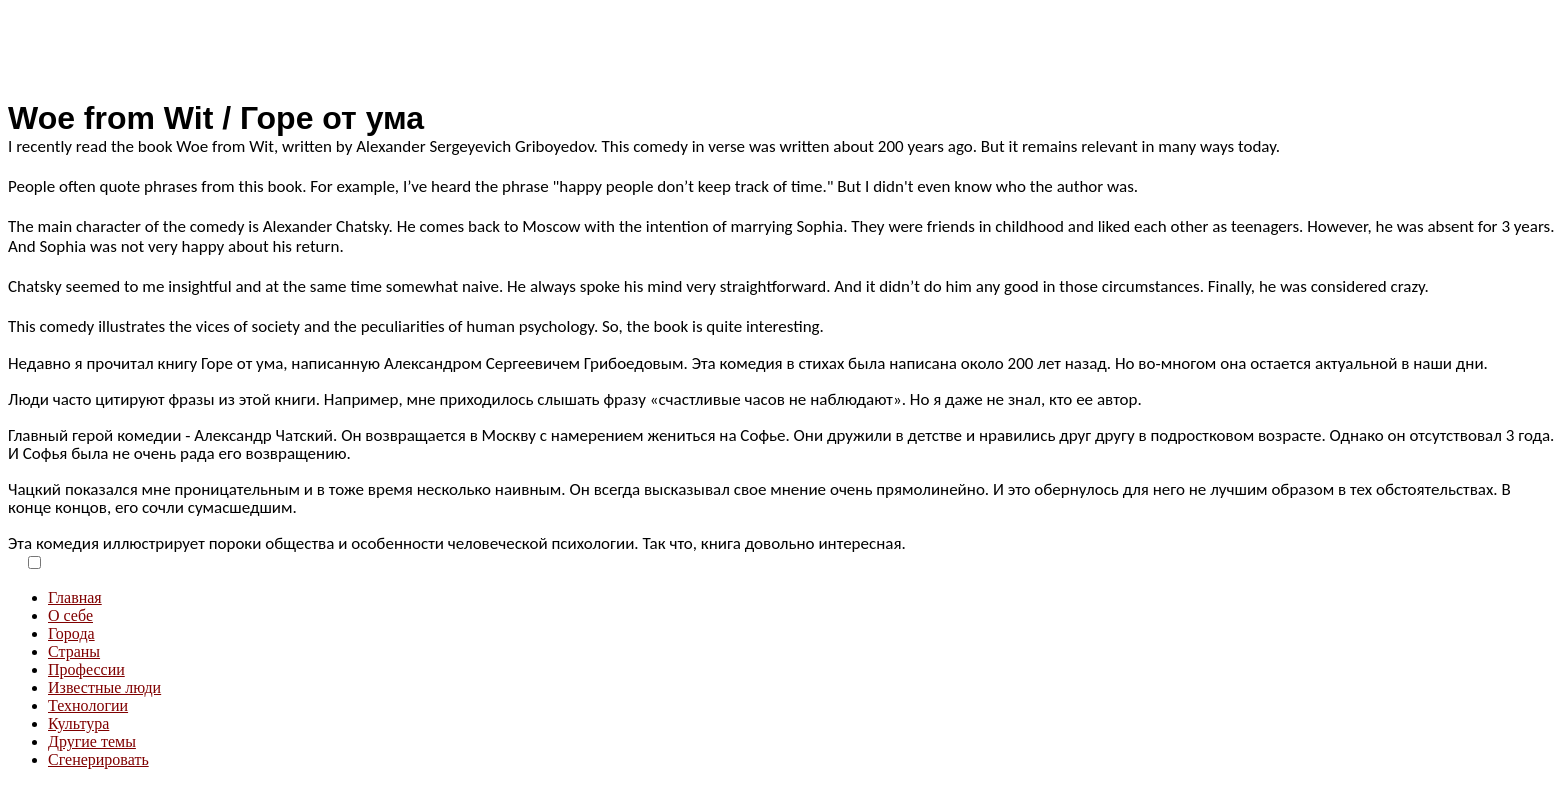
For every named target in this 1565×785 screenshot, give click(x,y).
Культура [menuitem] (78, 723)
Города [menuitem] (71, 633)
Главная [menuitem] (75, 597)
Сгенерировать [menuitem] (98, 759)
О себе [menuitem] (70, 615)
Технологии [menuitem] (88, 705)
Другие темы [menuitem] (92, 741)
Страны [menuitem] (74, 651)
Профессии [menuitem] (86, 669)
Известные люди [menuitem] (104, 687)
